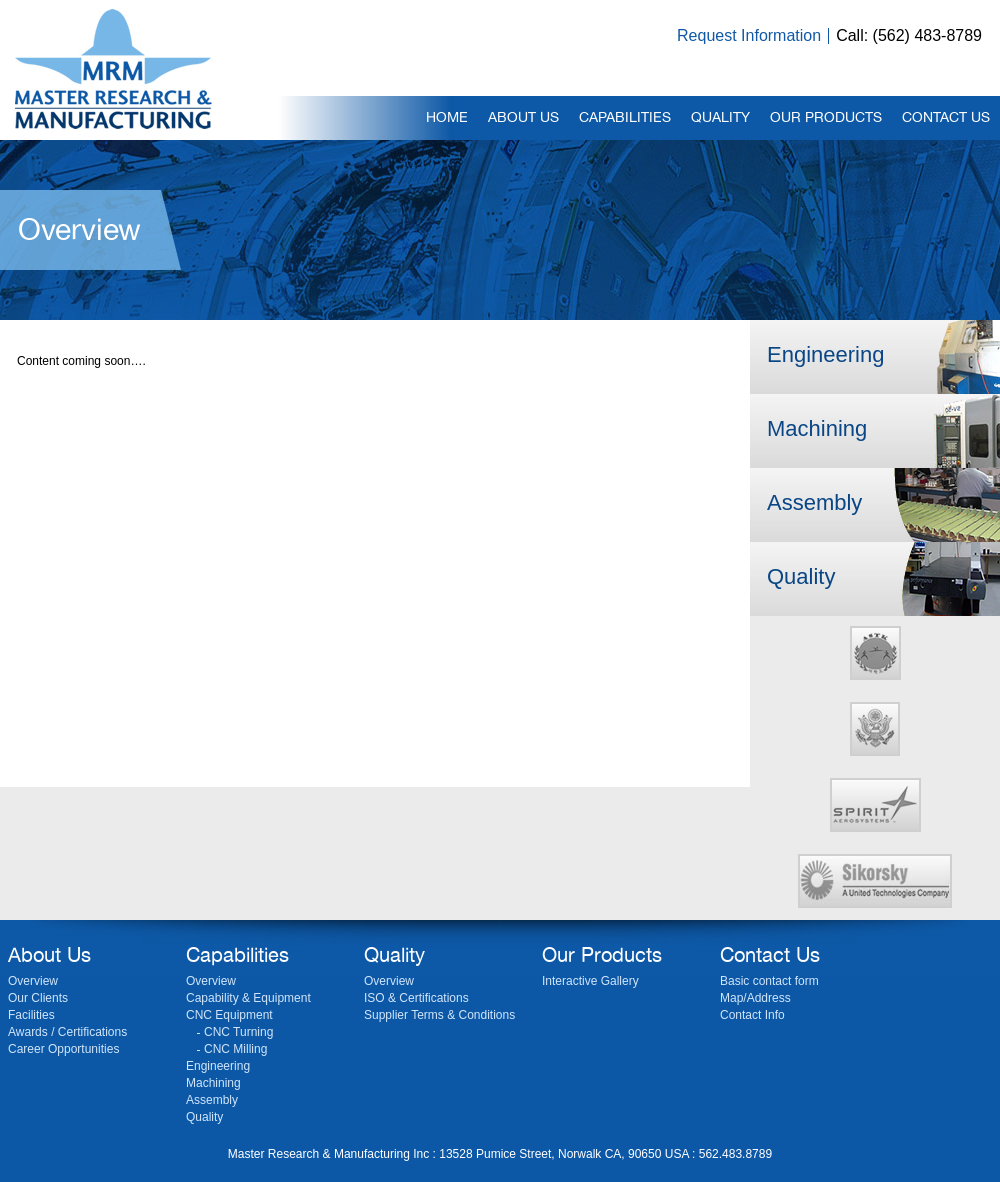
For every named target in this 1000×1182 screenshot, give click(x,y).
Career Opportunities (63, 1049)
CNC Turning (238, 1032)
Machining (817, 428)
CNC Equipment (229, 1015)
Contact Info (752, 1015)
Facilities (31, 1015)
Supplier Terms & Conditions (439, 1015)
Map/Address (755, 998)
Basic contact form (769, 981)
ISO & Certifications (416, 998)
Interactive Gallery (590, 981)
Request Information (749, 35)
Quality (801, 576)
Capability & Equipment (248, 998)
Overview (33, 981)
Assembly (814, 502)
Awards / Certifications (67, 1032)
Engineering (825, 354)
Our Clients (38, 998)
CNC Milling (235, 1049)
